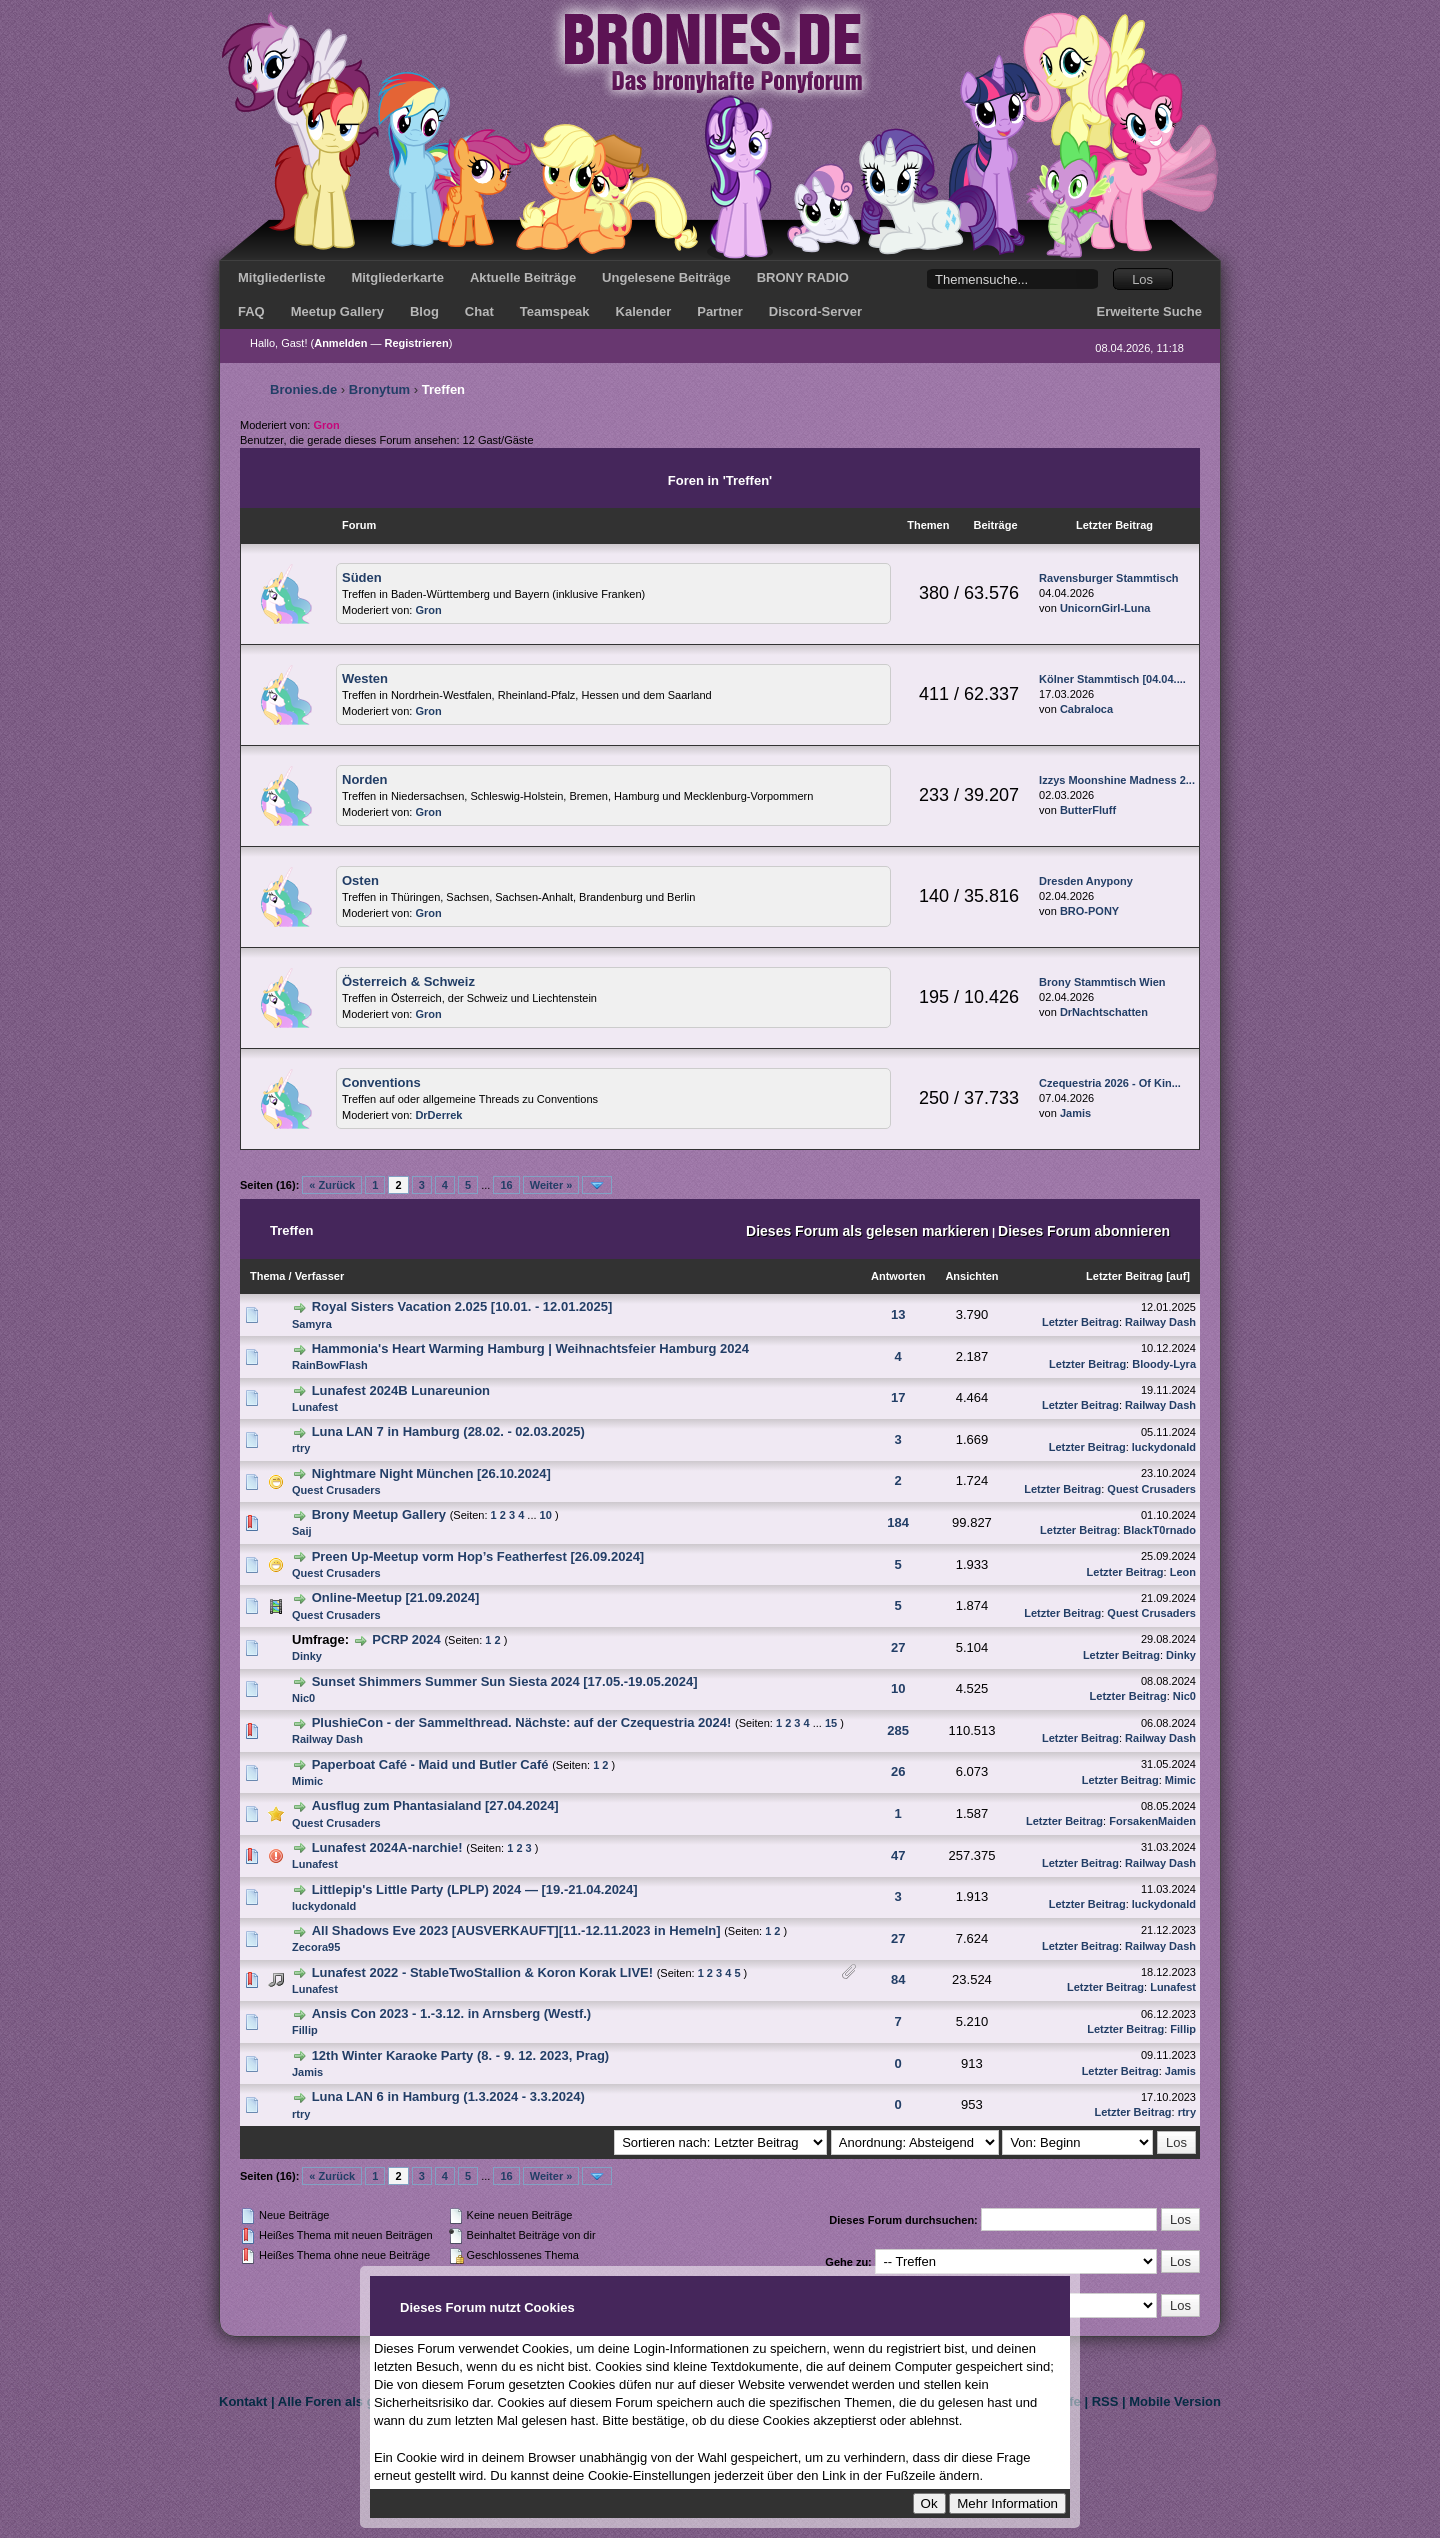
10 (546, 1515)
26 (898, 1771)
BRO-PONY (1089, 911)
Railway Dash (1160, 1322)
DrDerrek (438, 1115)
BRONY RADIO (803, 277)
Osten (360, 880)
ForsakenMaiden (1152, 1821)
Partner (720, 311)
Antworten (898, 1276)
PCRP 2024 (406, 1639)
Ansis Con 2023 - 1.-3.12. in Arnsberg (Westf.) (452, 2013)
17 (898, 1397)
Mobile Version (1175, 2401)
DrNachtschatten (1104, 1012)
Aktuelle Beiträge (523, 277)
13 (898, 1314)
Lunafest (315, 1407)
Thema (267, 1276)
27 (898, 1647)
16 (506, 1185)
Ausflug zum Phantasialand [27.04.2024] (435, 1805)
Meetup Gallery (337, 311)
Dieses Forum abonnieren (1084, 1231)
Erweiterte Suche (1150, 311)
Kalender (644, 311)
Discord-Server (815, 311)
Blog (424, 311)
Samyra (312, 1324)
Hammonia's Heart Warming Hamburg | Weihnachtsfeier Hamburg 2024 (530, 1348)
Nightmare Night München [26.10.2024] (431, 1473)
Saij (302, 1531)
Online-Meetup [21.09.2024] (396, 1597)
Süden (362, 577)
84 (898, 1979)
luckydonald (1164, 1447)
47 (898, 1855)
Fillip (305, 2030)
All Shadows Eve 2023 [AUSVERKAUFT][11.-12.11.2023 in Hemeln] (516, 1930)
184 (898, 1522)
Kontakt (243, 2401)
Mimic (307, 1781)
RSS (1105, 2401)
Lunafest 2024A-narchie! (387, 1847)
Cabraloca (1086, 709)
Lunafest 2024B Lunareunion (401, 1390)
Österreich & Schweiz (408, 981)
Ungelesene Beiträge (666, 277)
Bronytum (379, 389)
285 (898, 1730)
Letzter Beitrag (1124, 1276)
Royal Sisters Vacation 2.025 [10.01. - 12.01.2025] (462, 1306)
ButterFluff (1088, 810)
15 (831, 1723)
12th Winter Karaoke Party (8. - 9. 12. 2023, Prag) (461, 2055)
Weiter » (551, 1185)
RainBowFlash (330, 1365)
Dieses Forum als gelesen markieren (867, 1231)
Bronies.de (303, 389)
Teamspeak (555, 311)
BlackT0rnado (1159, 1530)
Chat (479, 311)
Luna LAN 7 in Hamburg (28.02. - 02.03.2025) (448, 1431)
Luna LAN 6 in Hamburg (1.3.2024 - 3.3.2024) (448, 2096)
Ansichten (971, 1276)
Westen (365, 678)
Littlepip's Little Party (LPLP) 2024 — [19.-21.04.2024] (475, 1889)
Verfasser (320, 1276)
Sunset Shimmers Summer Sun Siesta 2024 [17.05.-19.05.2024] (505, 1681)
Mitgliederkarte (397, 277)
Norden (365, 779)
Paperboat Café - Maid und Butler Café (430, 1764)
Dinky (307, 1656)
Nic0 (303, 1698)
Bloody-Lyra (1164, 1364)
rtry (301, 1448)
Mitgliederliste (281, 277)
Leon (1183, 1572)
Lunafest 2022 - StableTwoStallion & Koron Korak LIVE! (482, 1972)
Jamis (1075, 1113)
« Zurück (332, 1185)
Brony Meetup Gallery (379, 1514)
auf (1178, 1276)
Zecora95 (316, 1947)
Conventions (381, 1082)
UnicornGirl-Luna (1105, 608)
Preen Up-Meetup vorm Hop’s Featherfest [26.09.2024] (478, 1556)
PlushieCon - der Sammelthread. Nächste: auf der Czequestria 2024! (522, 1722)
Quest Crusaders (336, 1490)
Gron (428, 610)
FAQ (251, 311)
